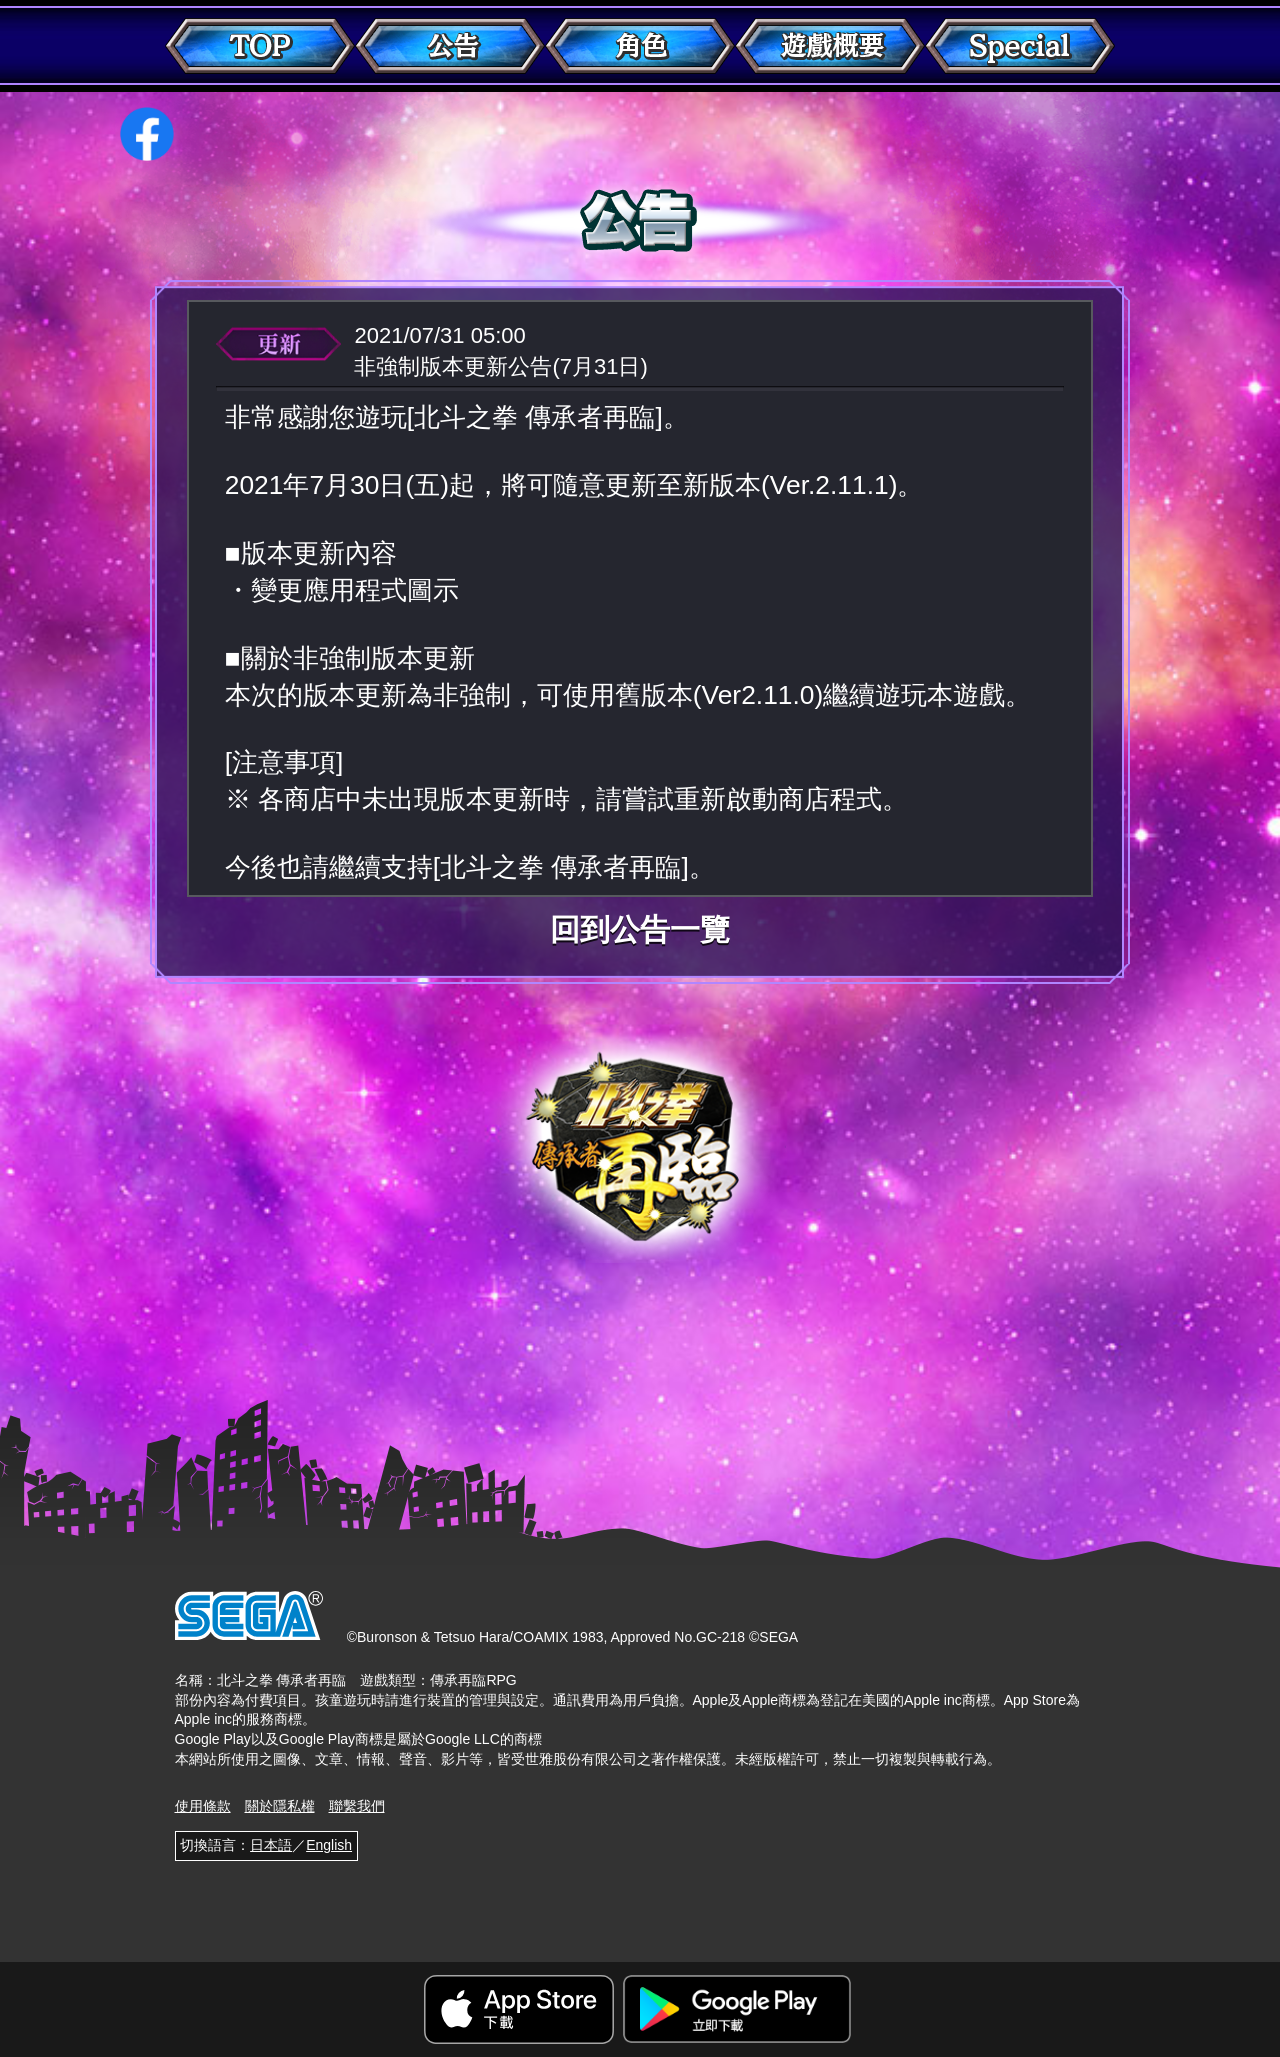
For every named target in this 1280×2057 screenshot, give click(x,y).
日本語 (271, 1845)
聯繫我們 (357, 1806)
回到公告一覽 (640, 930)
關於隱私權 (280, 1806)
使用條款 (203, 1806)
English (329, 1845)
